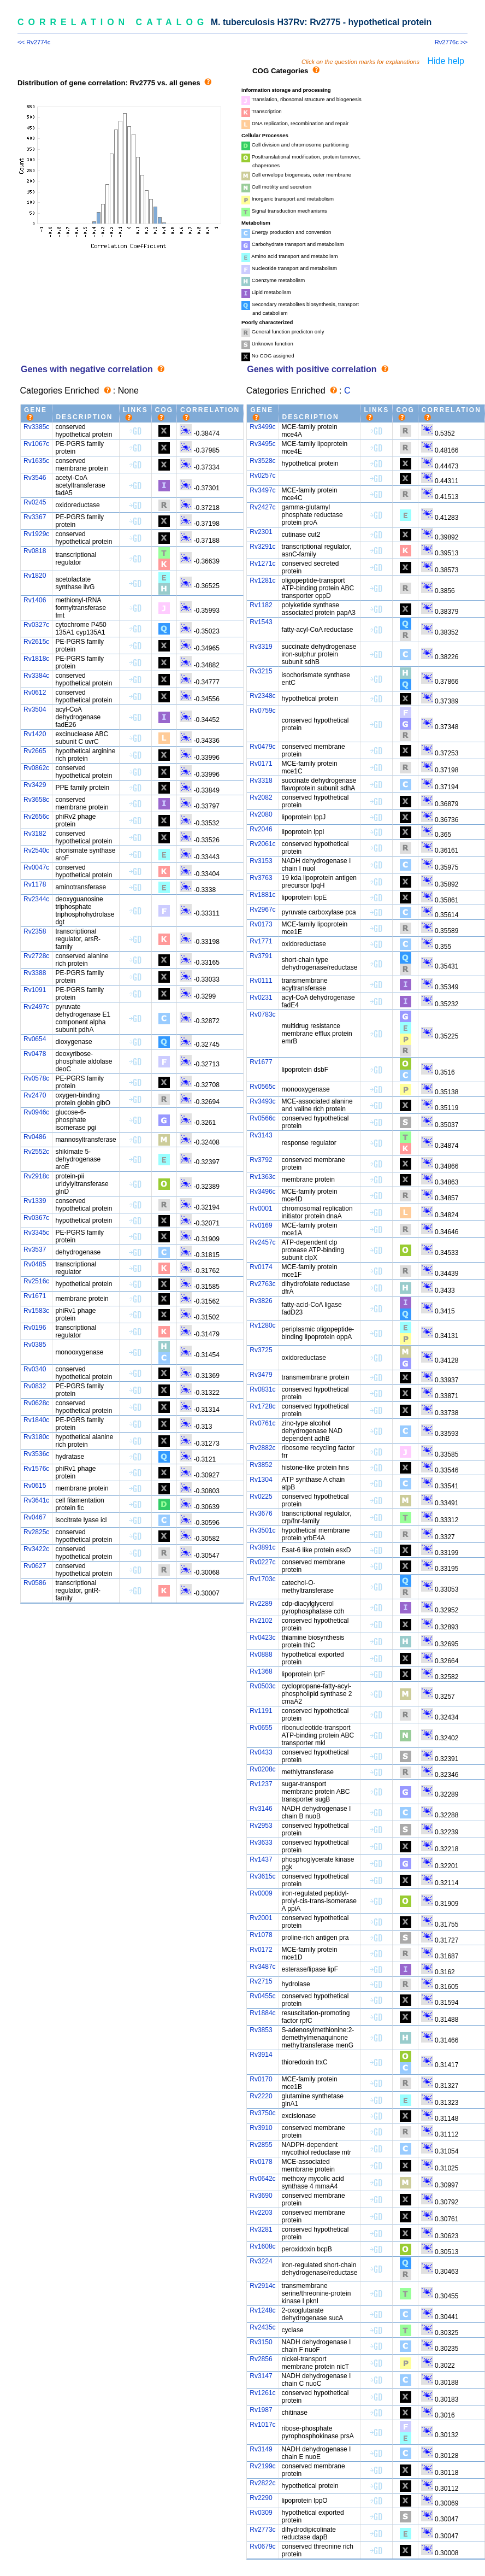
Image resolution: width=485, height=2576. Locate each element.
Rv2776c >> (451, 42)
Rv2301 (261, 532)
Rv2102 (261, 1620)
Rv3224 (261, 2261)
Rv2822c (262, 2483)
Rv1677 (261, 1062)
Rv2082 (261, 797)
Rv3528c (262, 461)
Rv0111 (261, 980)
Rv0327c (36, 625)
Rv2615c (36, 642)
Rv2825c (36, 1532)
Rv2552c (36, 1151)
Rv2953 (261, 1825)
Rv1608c (262, 2246)
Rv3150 (261, 2342)
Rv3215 (261, 671)
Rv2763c (262, 1284)
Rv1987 (261, 2410)
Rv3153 (261, 861)
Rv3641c (36, 1500)
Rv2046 (261, 829)
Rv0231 (261, 997)
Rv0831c (262, 1389)
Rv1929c (36, 534)
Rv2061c (262, 844)
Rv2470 (34, 1095)
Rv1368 (261, 1671)
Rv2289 (261, 1603)
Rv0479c (262, 746)
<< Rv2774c (33, 42)
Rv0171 (261, 763)
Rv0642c (262, 2178)
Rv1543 (261, 622)
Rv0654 (34, 1039)
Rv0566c (262, 1118)
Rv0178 (261, 2162)
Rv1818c (36, 658)
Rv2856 (261, 2359)
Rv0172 (261, 1949)
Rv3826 (261, 1301)
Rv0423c (262, 1637)
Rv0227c (262, 1562)
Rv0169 (261, 1225)
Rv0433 (261, 1752)
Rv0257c (262, 475)
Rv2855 (261, 2145)
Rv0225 (261, 1496)
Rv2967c (262, 909)
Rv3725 (261, 1350)
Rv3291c (262, 546)
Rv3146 (261, 1808)
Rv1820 (34, 575)
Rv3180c (36, 1437)
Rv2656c (36, 816)
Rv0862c (36, 768)
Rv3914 (261, 2054)
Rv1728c (262, 1406)
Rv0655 (261, 1728)
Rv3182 (34, 833)
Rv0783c (262, 1014)
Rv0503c (262, 1686)
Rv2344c (36, 899)
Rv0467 (34, 1517)
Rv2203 (261, 2212)
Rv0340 (34, 1369)
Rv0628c (36, 1403)
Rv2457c (262, 1242)
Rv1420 (34, 734)
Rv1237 (261, 1784)
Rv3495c (262, 444)
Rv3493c (262, 1101)
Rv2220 (261, 2096)
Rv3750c (262, 2113)
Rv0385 (34, 1344)
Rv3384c (36, 675)
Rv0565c (262, 1086)
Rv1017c (262, 2424)
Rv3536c (36, 1454)
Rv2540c (36, 850)
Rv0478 (34, 1054)
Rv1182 (261, 605)
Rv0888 (261, 1654)
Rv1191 (261, 1711)
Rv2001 (261, 1918)
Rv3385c (36, 427)
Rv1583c (36, 1311)
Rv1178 (34, 884)
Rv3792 (261, 1160)
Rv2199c (262, 2466)
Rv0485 (34, 1264)
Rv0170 (261, 2079)
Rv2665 (34, 751)
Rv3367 (34, 517)
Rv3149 (261, 2449)
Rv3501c (262, 1530)
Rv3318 (261, 780)
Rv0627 (34, 1566)
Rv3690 (261, 2195)
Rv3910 (261, 2128)
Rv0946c (36, 1112)
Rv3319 (261, 646)
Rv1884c (262, 2013)
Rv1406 (34, 600)
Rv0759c (262, 710)
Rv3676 (261, 1513)
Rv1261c (262, 2393)
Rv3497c (262, 490)
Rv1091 (34, 990)
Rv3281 (261, 2229)
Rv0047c (36, 867)
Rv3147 (261, 2376)
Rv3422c (36, 1549)
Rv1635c (36, 461)
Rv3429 (34, 785)
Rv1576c (36, 1468)
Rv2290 (261, 2498)
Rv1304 (261, 1479)
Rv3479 (261, 1374)
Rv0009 (261, 1893)
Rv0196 (34, 1327)
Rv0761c (262, 1423)
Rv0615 (34, 1485)
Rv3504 (34, 709)
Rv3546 (34, 478)
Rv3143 (261, 1135)
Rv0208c (262, 1769)
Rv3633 (261, 1842)
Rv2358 (34, 931)
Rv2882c (262, 1448)
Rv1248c (262, 2310)
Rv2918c (36, 1176)
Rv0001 (261, 1208)
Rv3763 (261, 878)
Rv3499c (262, 427)
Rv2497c (36, 1007)
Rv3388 (34, 973)
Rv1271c (262, 563)
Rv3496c (262, 1191)
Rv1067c (36, 444)
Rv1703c (262, 1579)
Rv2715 (261, 1981)
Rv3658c (36, 799)
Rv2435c (262, 2327)
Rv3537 (34, 1249)
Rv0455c (262, 1996)
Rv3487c (262, 1966)
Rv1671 (34, 1296)
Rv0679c (262, 2546)
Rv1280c (262, 1325)
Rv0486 (34, 1137)
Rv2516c (36, 1281)
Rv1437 (261, 1859)
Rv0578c (36, 1078)
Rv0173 (261, 924)
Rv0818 (34, 551)
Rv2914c (262, 2286)
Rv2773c (262, 2529)
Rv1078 (261, 1935)
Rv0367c (36, 1218)
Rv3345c (36, 1232)
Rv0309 (261, 2512)
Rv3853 (261, 2030)
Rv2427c (262, 507)
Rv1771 (261, 941)
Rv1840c (36, 1420)
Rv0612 (34, 692)
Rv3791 (261, 956)
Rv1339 (34, 1201)
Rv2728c (36, 956)
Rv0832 (34, 1386)
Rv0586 (34, 1583)
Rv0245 (34, 502)
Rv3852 (261, 1465)
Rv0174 (261, 1267)
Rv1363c (262, 1177)
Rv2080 (261, 814)
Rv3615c (262, 1876)
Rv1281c (262, 580)
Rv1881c (262, 895)
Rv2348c (262, 696)
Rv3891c (262, 1547)
